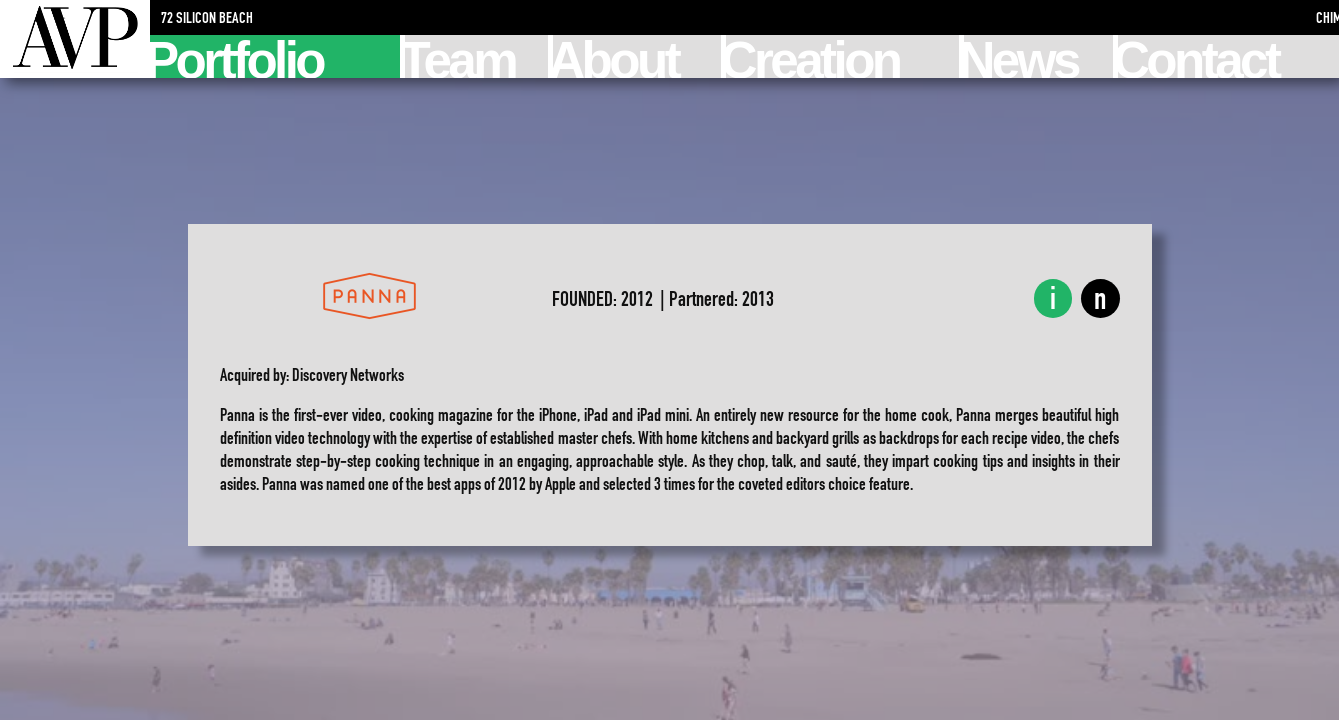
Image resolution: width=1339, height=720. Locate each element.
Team (460, 56)
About (615, 56)
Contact (1198, 56)
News (1021, 56)
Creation (813, 56)
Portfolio (236, 56)
